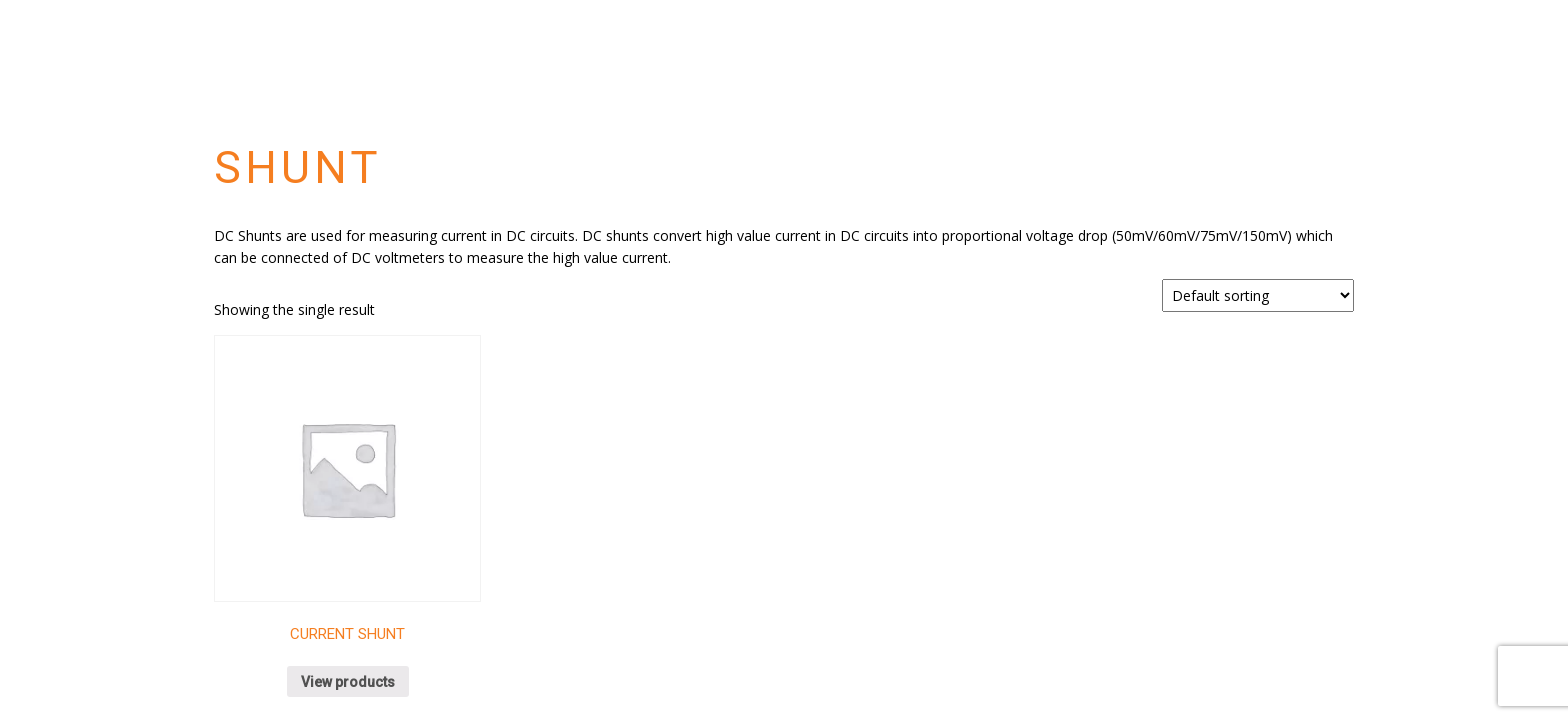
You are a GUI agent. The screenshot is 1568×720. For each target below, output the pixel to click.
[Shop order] (1258, 295)
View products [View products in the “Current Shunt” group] (348, 682)
